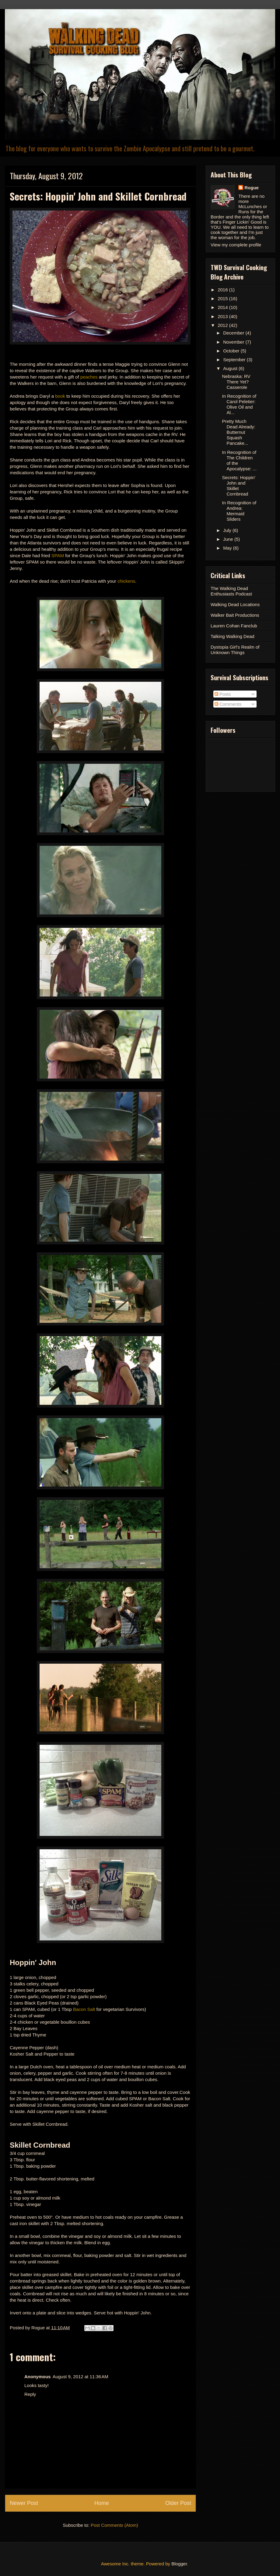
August (231, 368)
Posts (223, 694)
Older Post (178, 2503)
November (234, 342)
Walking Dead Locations (235, 604)
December (234, 332)
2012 (223, 325)
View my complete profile (236, 244)
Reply (30, 2394)
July (228, 530)
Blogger (179, 2563)
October (232, 350)
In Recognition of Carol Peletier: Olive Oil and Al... (239, 404)
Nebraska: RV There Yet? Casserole (236, 382)
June (228, 539)
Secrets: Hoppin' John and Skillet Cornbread (239, 485)
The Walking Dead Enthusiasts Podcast (231, 591)
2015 (223, 298)
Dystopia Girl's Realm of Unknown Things (235, 649)
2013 (223, 316)
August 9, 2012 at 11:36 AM (80, 2376)
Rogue (251, 187)
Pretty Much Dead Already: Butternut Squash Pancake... (238, 432)
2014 (223, 307)
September (235, 359)
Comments (228, 704)
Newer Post (24, 2503)
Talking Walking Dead (232, 636)
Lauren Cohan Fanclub (234, 625)
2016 (223, 289)
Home (101, 2503)
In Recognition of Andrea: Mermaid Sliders (239, 511)
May (228, 548)
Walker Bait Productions (235, 615)
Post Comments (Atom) (114, 2525)
